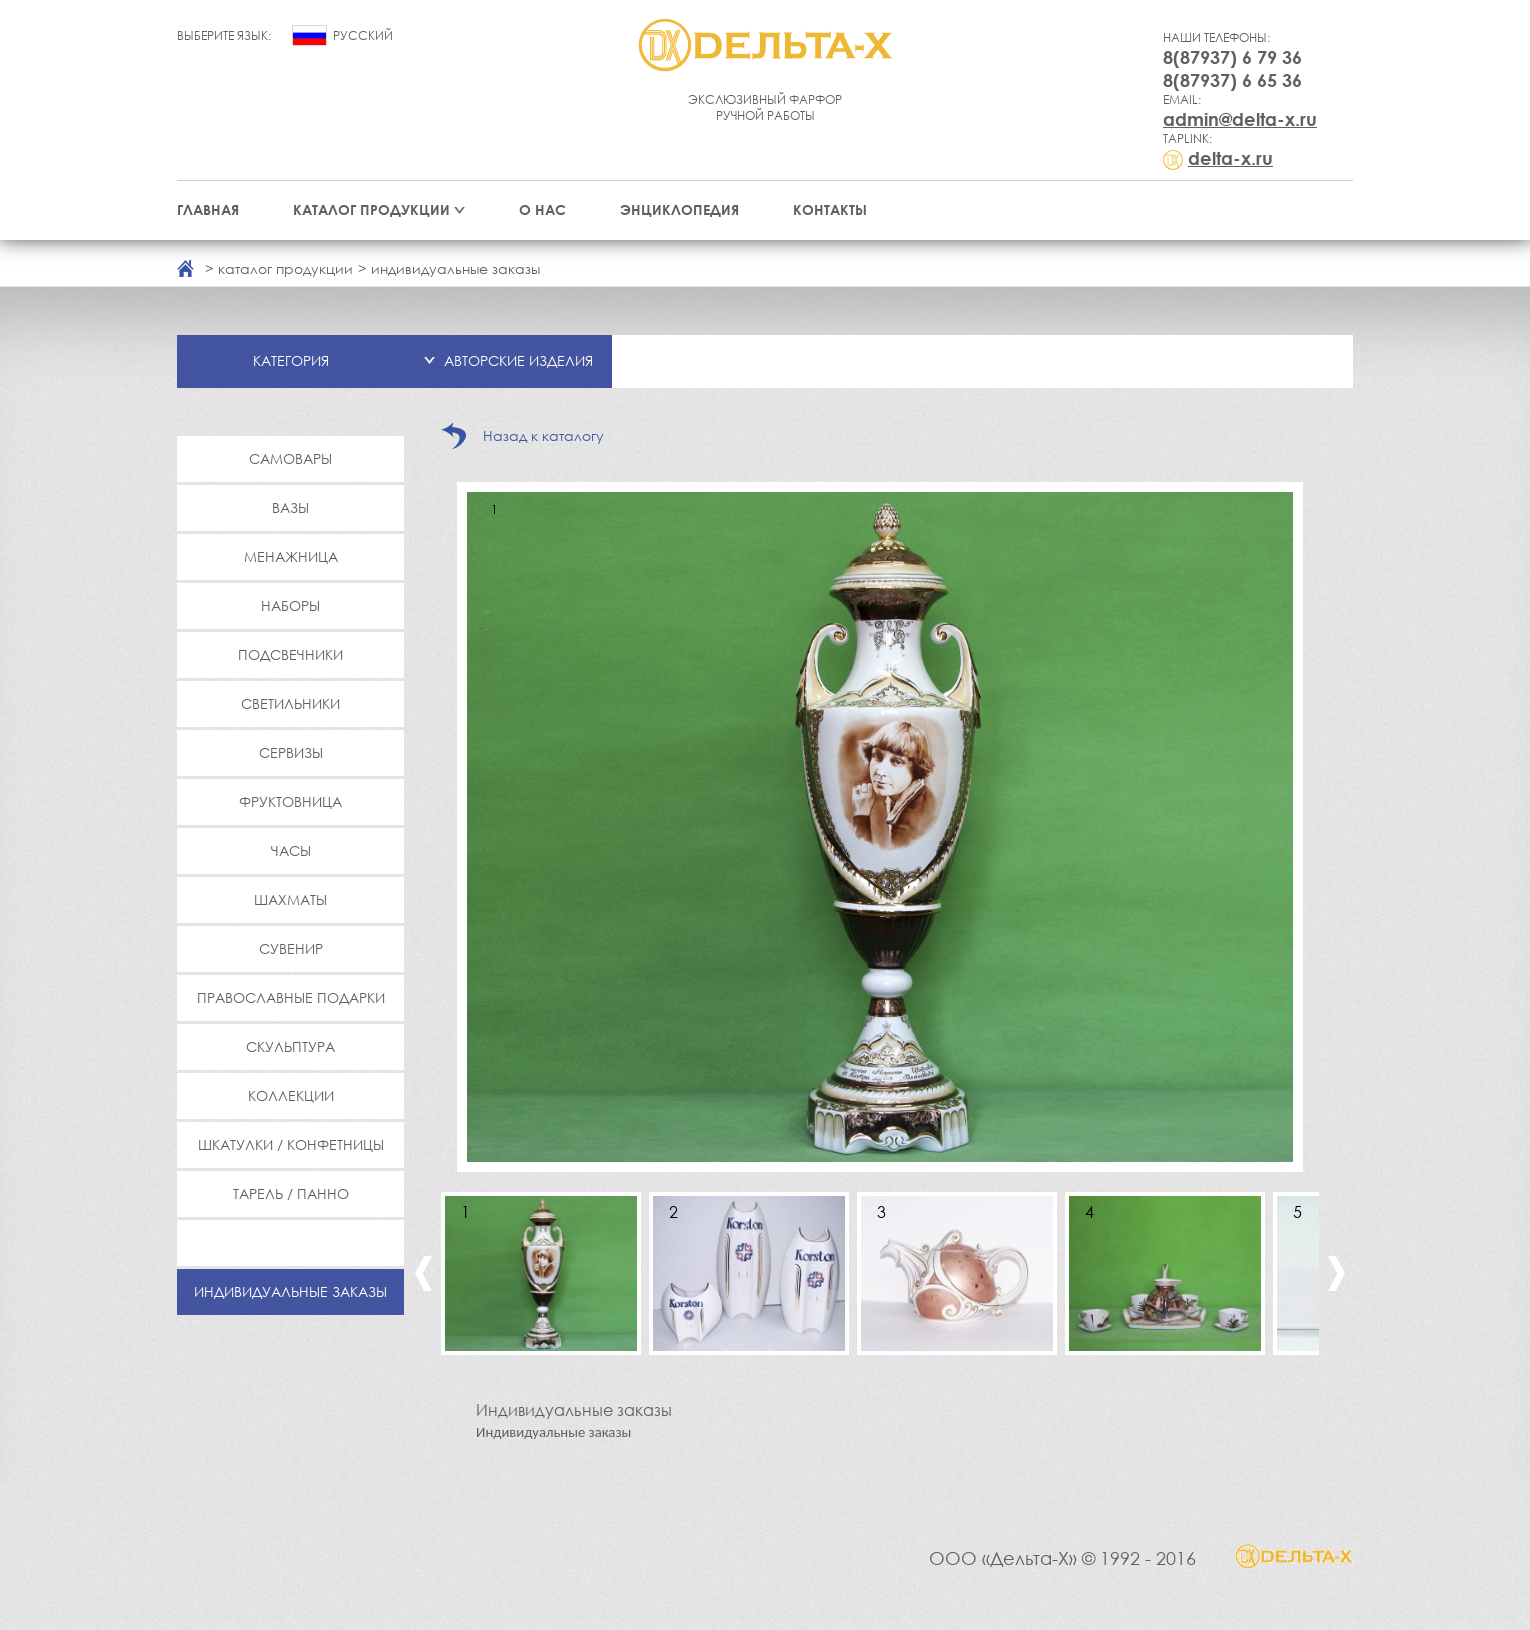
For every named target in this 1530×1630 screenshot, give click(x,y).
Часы (291, 850)
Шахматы (290, 899)
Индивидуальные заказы (290, 1291)
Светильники (290, 703)
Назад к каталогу (543, 435)
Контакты (830, 209)
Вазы (290, 507)
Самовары (290, 458)
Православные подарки (291, 997)
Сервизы (291, 752)
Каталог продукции (371, 209)
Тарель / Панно (291, 1193)
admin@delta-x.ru (1240, 119)
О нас (542, 209)
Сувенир (291, 948)
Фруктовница (290, 801)
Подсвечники (290, 654)
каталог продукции (285, 268)
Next (1336, 1273)
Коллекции (291, 1095)
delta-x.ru (1230, 158)
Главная (208, 209)
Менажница (291, 556)
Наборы (290, 605)
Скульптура (290, 1046)
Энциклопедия (679, 209)
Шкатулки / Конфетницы (291, 1144)
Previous (423, 1273)
